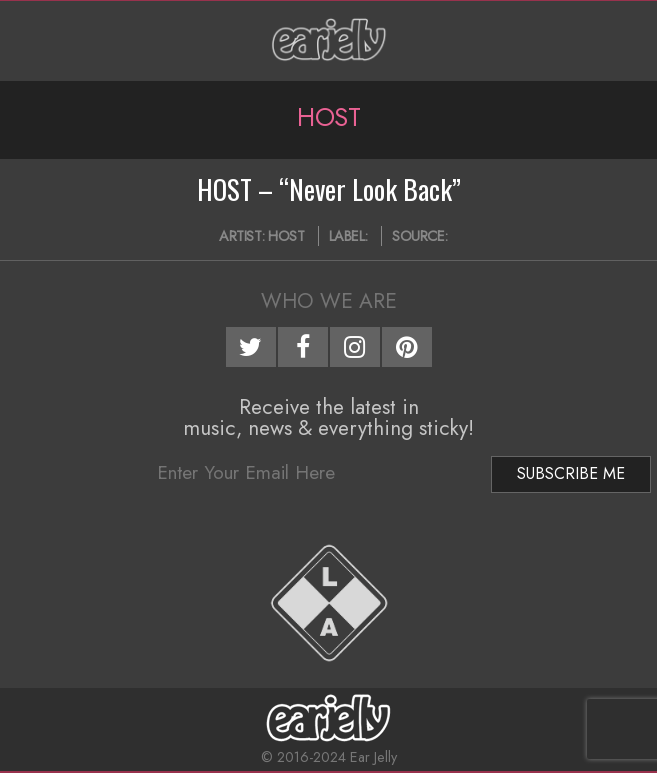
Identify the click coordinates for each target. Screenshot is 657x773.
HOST (286, 236)
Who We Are (329, 301)
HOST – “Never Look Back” (329, 189)
